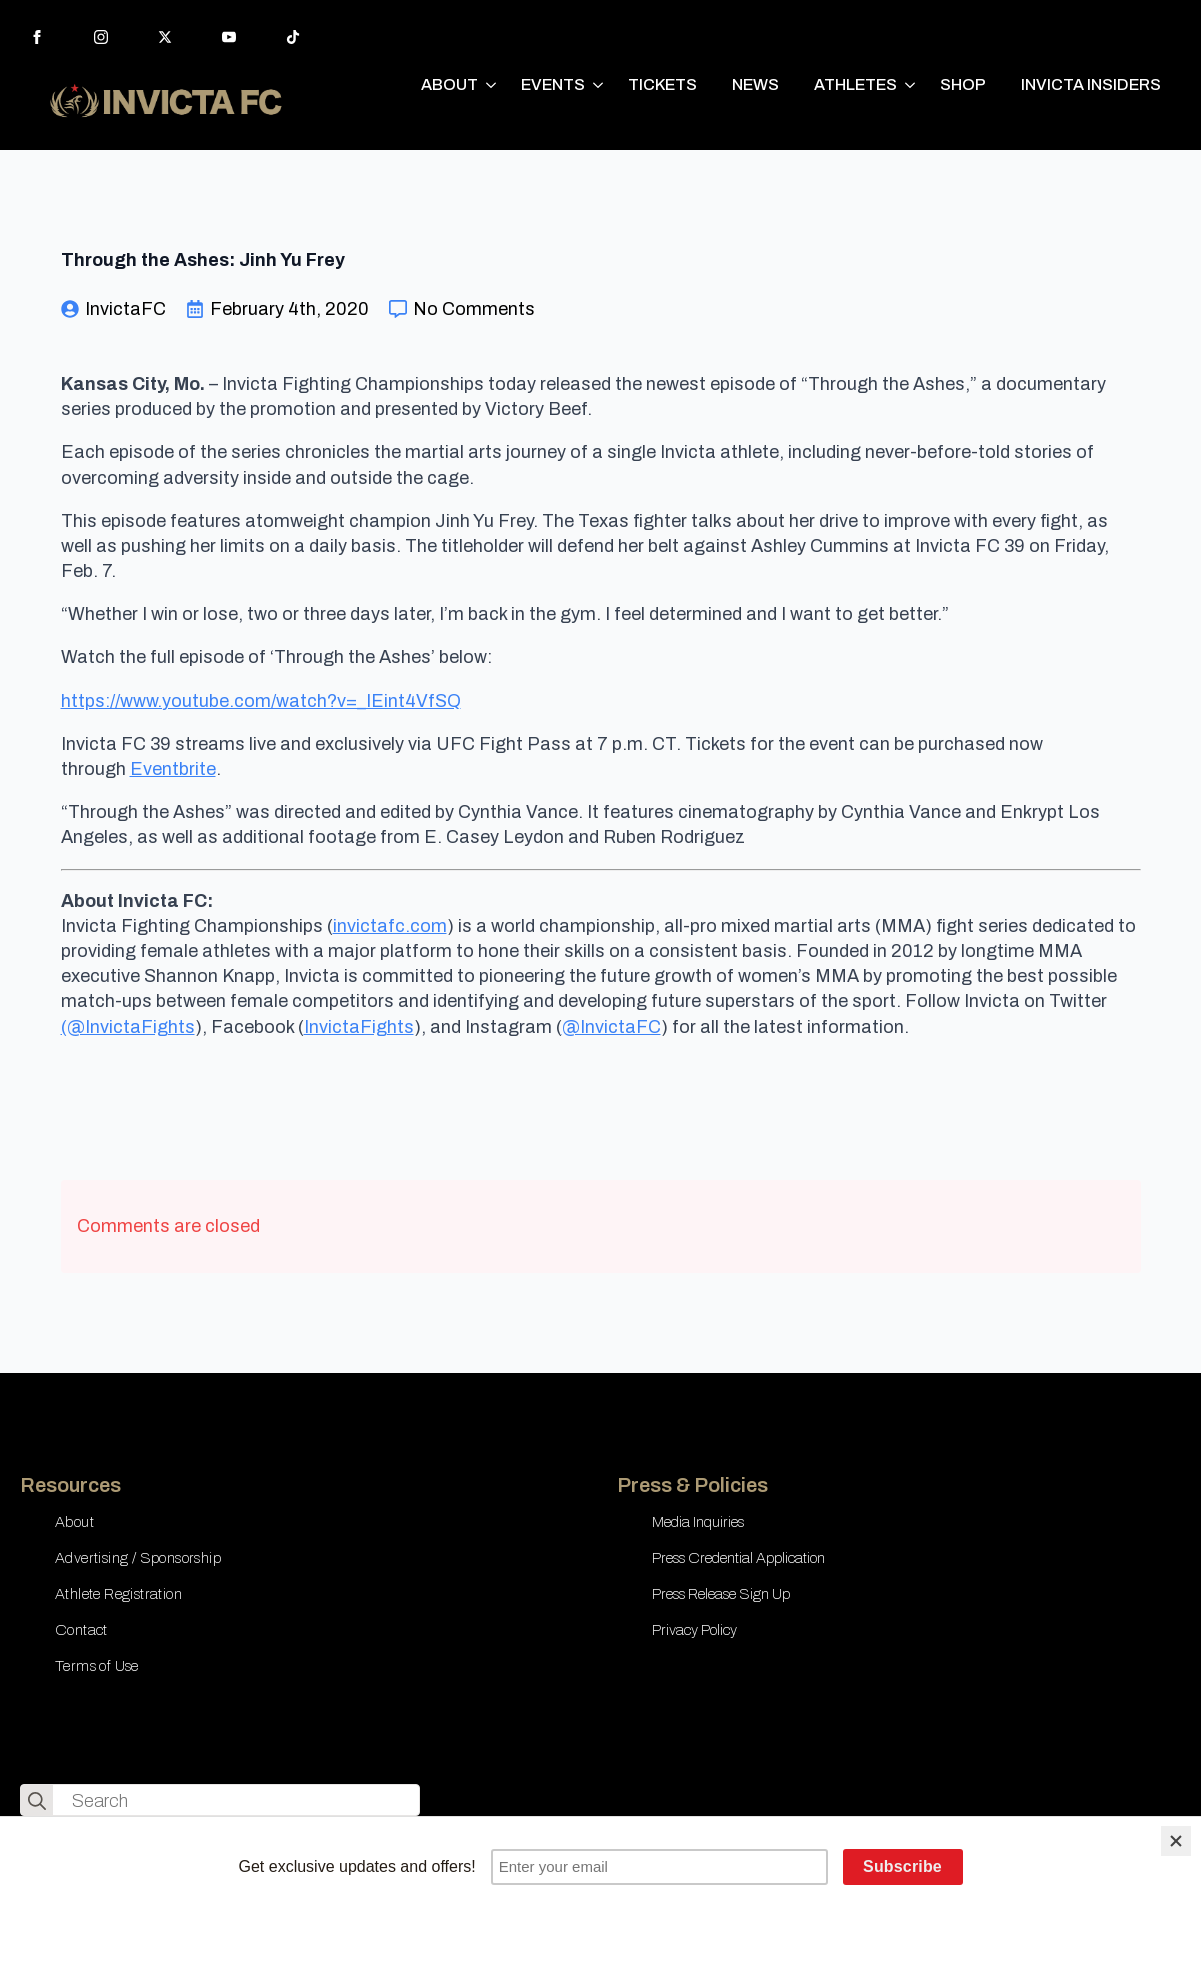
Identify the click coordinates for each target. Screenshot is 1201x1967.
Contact (81, 1630)
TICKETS (662, 84)
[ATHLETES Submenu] (911, 85)
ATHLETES (855, 84)
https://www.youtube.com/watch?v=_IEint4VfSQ (261, 701)
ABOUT (449, 84)
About (74, 1522)
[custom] (293, 37)
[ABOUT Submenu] (492, 85)
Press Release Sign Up (721, 1594)
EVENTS (553, 84)
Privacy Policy (694, 1630)
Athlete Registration (118, 1594)
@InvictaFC (611, 1027)
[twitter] (165, 37)
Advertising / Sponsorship (138, 1558)
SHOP (963, 84)
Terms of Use (97, 1666)
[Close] (1176, 1841)
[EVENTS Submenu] (599, 85)
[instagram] (101, 37)
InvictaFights (359, 1027)
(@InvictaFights (128, 1027)
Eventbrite (173, 769)
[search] (37, 1801)
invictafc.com (390, 926)
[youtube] (229, 37)
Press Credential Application (738, 1558)
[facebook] (37, 37)
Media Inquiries (698, 1522)
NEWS (755, 84)
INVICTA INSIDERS (1091, 84)
